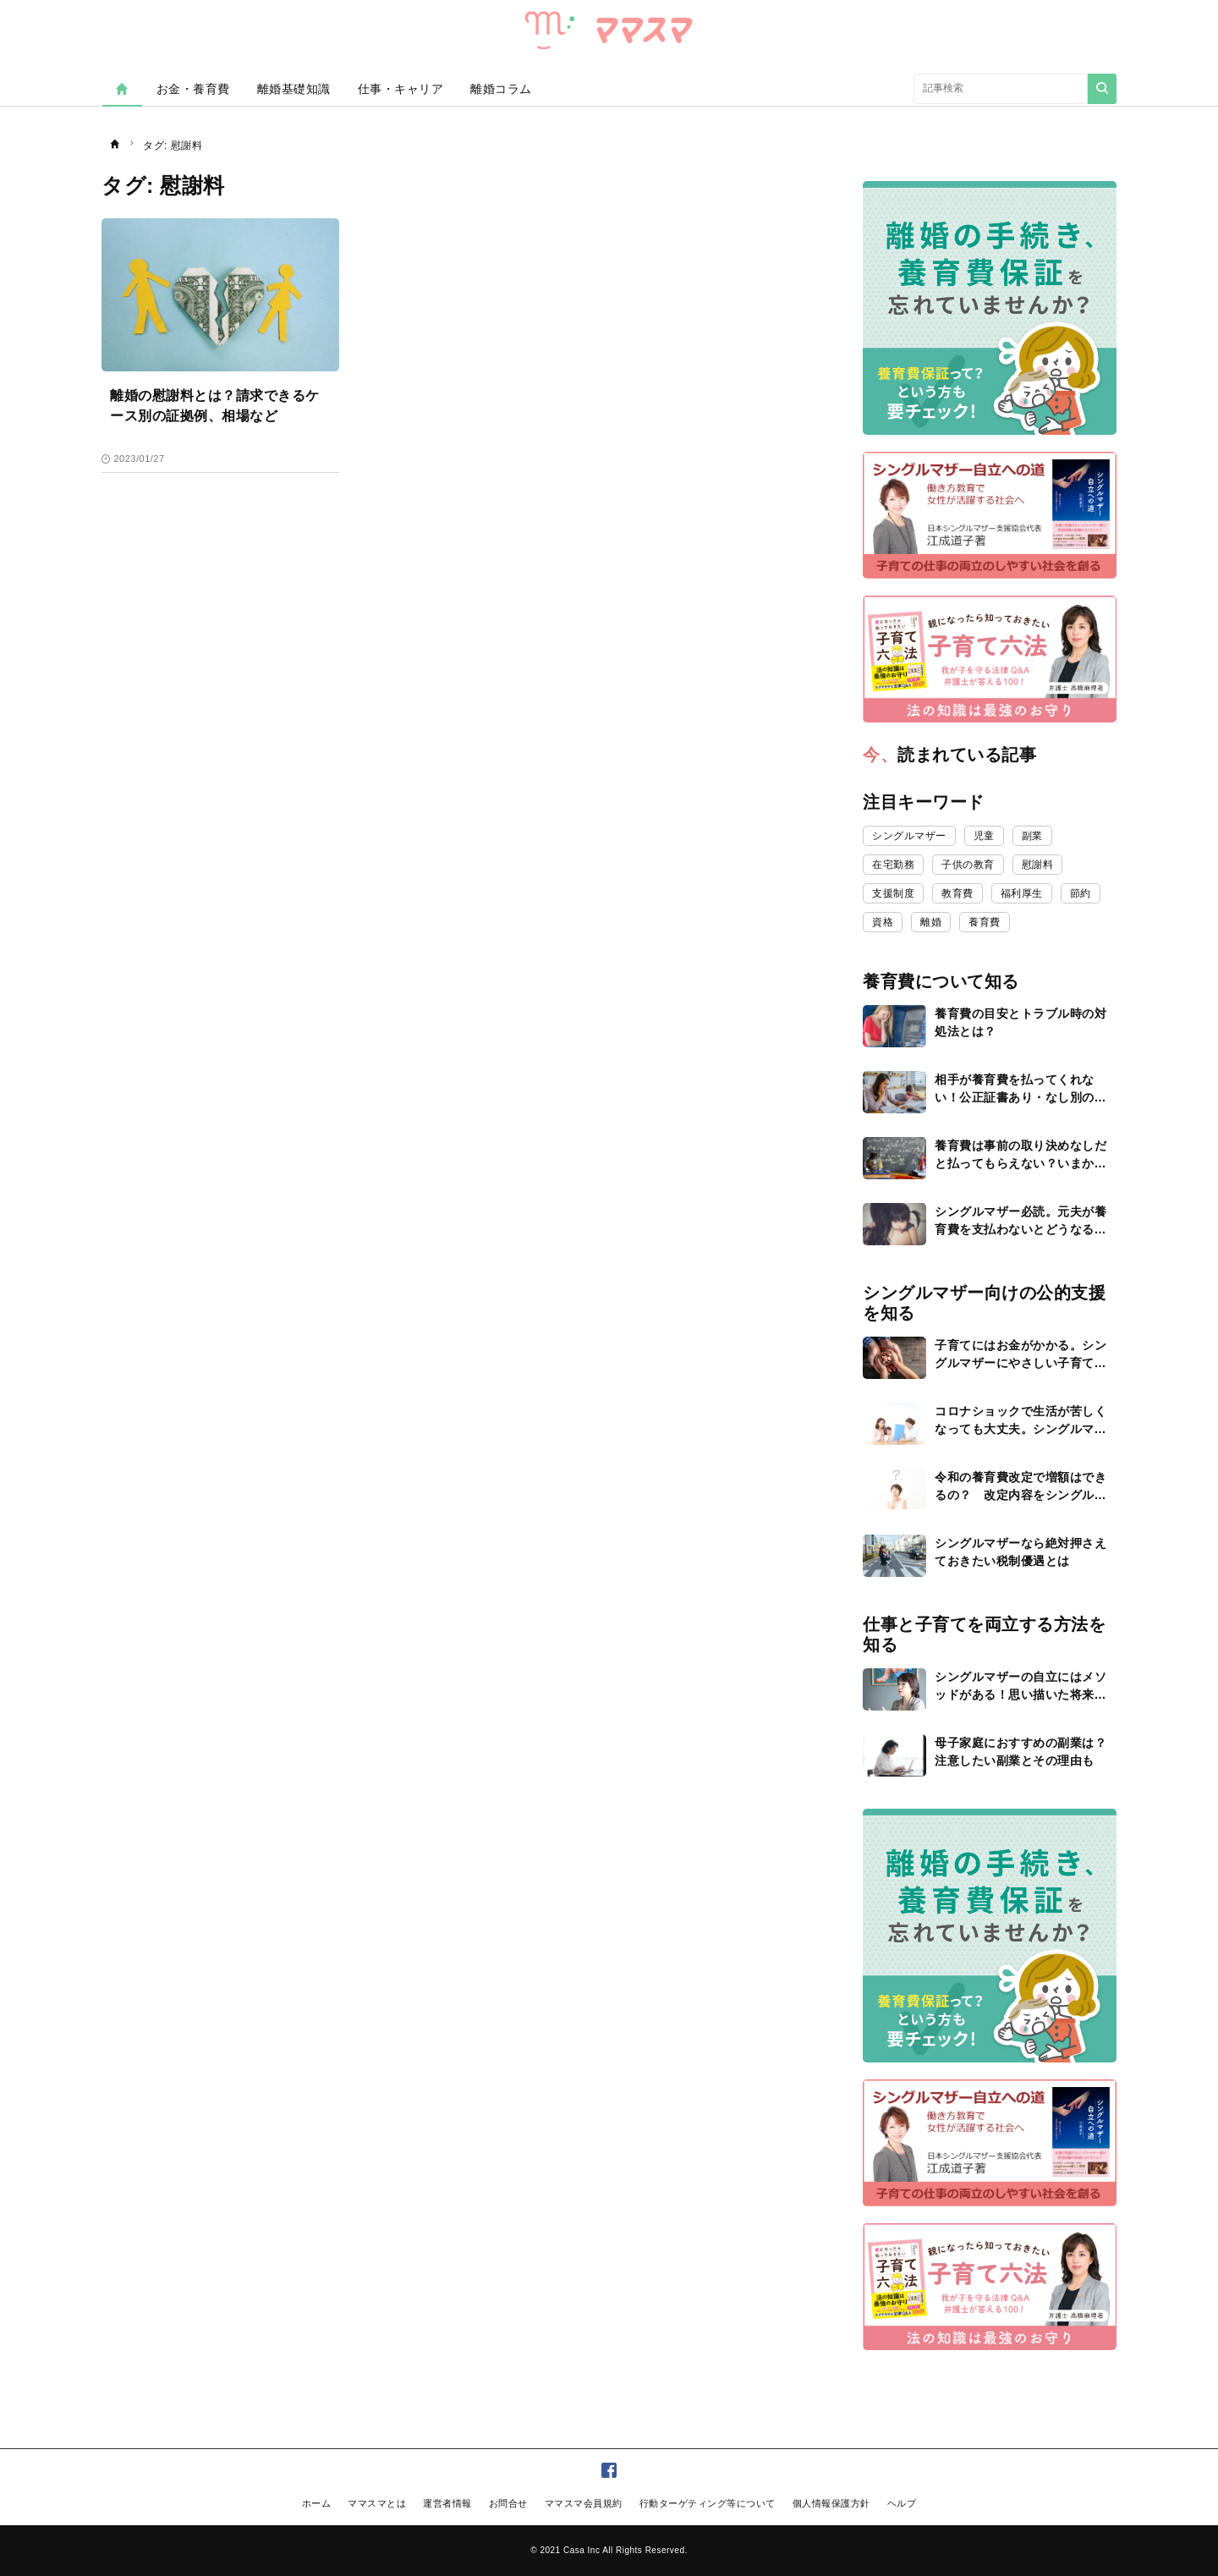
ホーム (317, 2503)
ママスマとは (377, 2503)
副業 (1032, 836)
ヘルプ (902, 2503)
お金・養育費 (193, 89)
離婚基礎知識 (294, 89)
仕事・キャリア (401, 89)
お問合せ (508, 2503)
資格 (882, 922)
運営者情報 (447, 2503)
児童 (984, 836)
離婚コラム (501, 89)
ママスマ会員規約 (584, 2503)
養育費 (984, 922)
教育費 (957, 893)
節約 (1080, 893)
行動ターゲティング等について (707, 2503)
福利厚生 (1022, 893)
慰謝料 (1038, 865)
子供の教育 (968, 865)
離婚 (930, 922)
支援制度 (893, 893)
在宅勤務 (893, 865)
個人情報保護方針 (831, 2503)
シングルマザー (909, 836)
